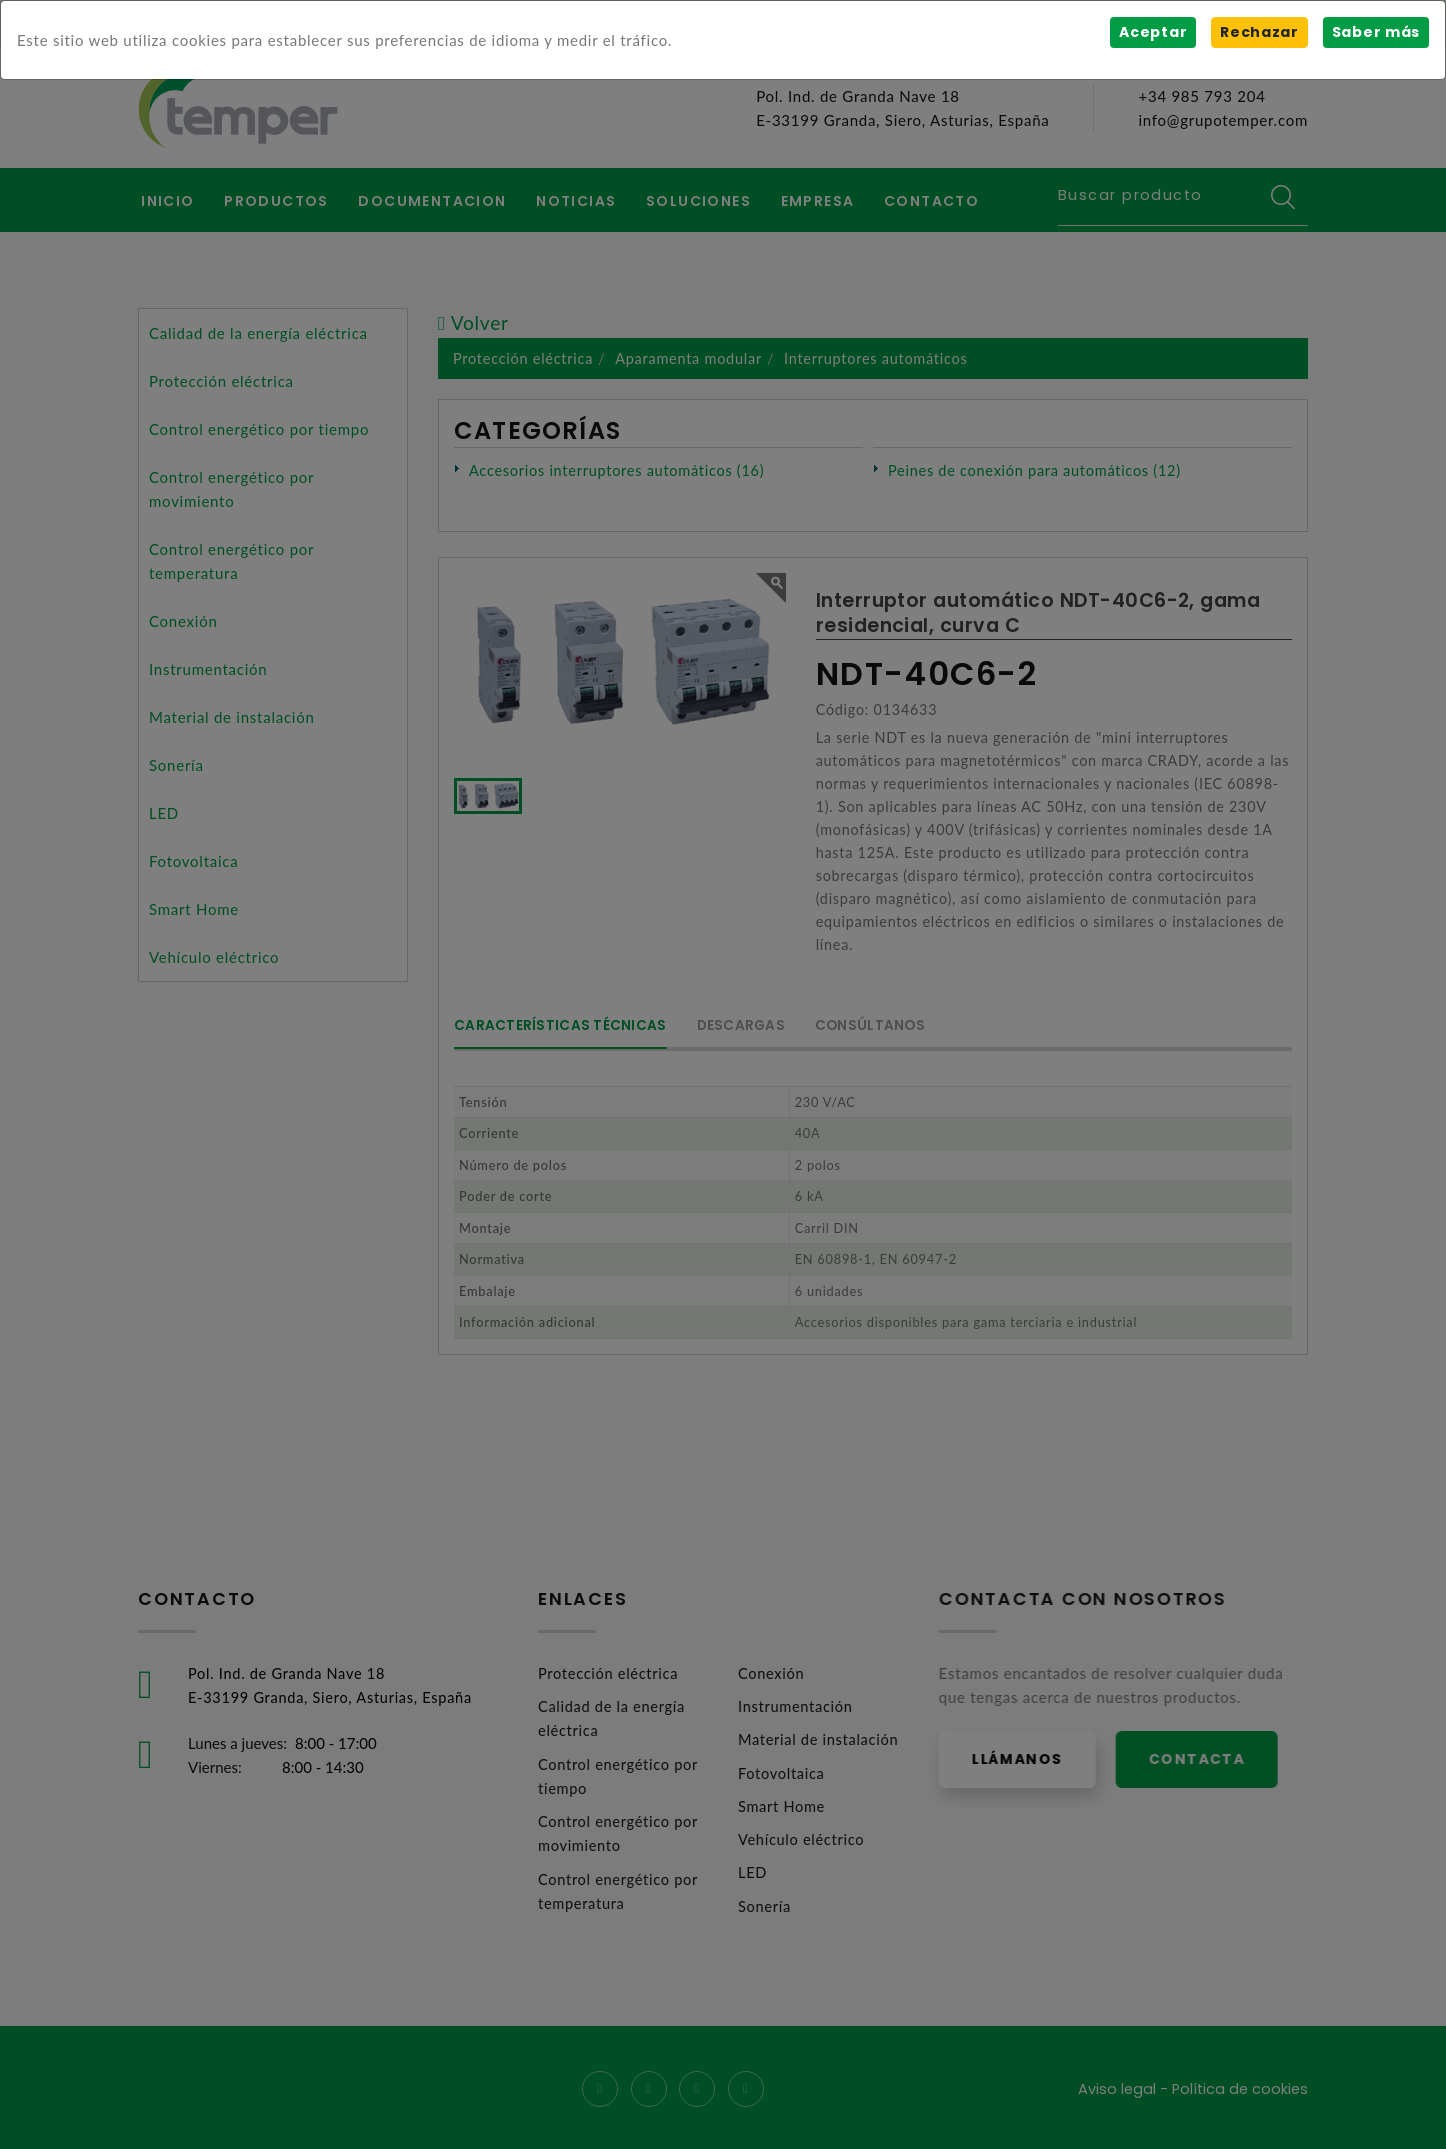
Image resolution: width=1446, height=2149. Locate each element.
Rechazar (1258, 32)
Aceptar (1152, 32)
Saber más (1375, 32)
